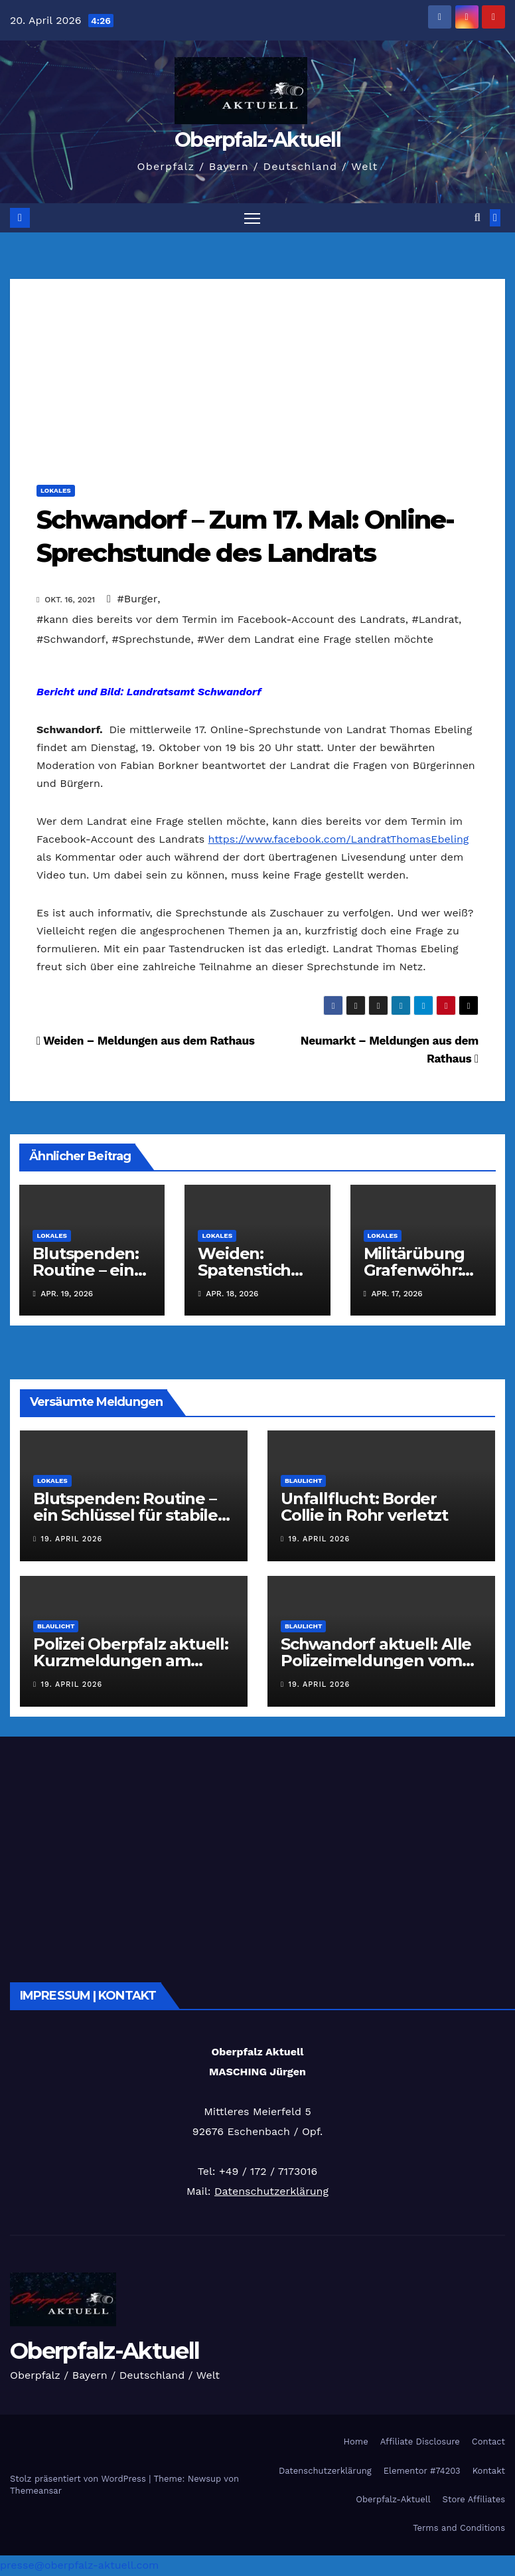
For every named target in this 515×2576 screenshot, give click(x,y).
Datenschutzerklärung (271, 2192)
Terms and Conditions (459, 2528)
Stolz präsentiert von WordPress (79, 2479)
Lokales (55, 491)
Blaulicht (303, 1481)
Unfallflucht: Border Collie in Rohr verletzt (364, 1507)
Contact (488, 2442)
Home (356, 2442)
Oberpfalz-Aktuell (257, 140)
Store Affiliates (474, 2500)
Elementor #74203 (422, 2471)
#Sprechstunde (151, 640)
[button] (477, 218)
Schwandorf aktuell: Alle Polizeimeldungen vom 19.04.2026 (376, 1660)
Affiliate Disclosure (420, 2442)
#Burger (137, 599)
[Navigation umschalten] (252, 218)
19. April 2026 (72, 1539)
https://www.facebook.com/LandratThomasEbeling (338, 839)
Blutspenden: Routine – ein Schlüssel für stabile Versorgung (125, 1516)
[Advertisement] (257, 373)
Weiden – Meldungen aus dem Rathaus (146, 1041)
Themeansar (36, 2491)
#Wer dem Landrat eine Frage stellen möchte (315, 640)
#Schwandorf (71, 640)
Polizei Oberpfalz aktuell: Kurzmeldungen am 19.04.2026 (130, 1660)
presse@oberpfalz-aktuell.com (79, 2565)
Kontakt (489, 2471)
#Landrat (435, 620)
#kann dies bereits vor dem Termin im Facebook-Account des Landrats (221, 620)
